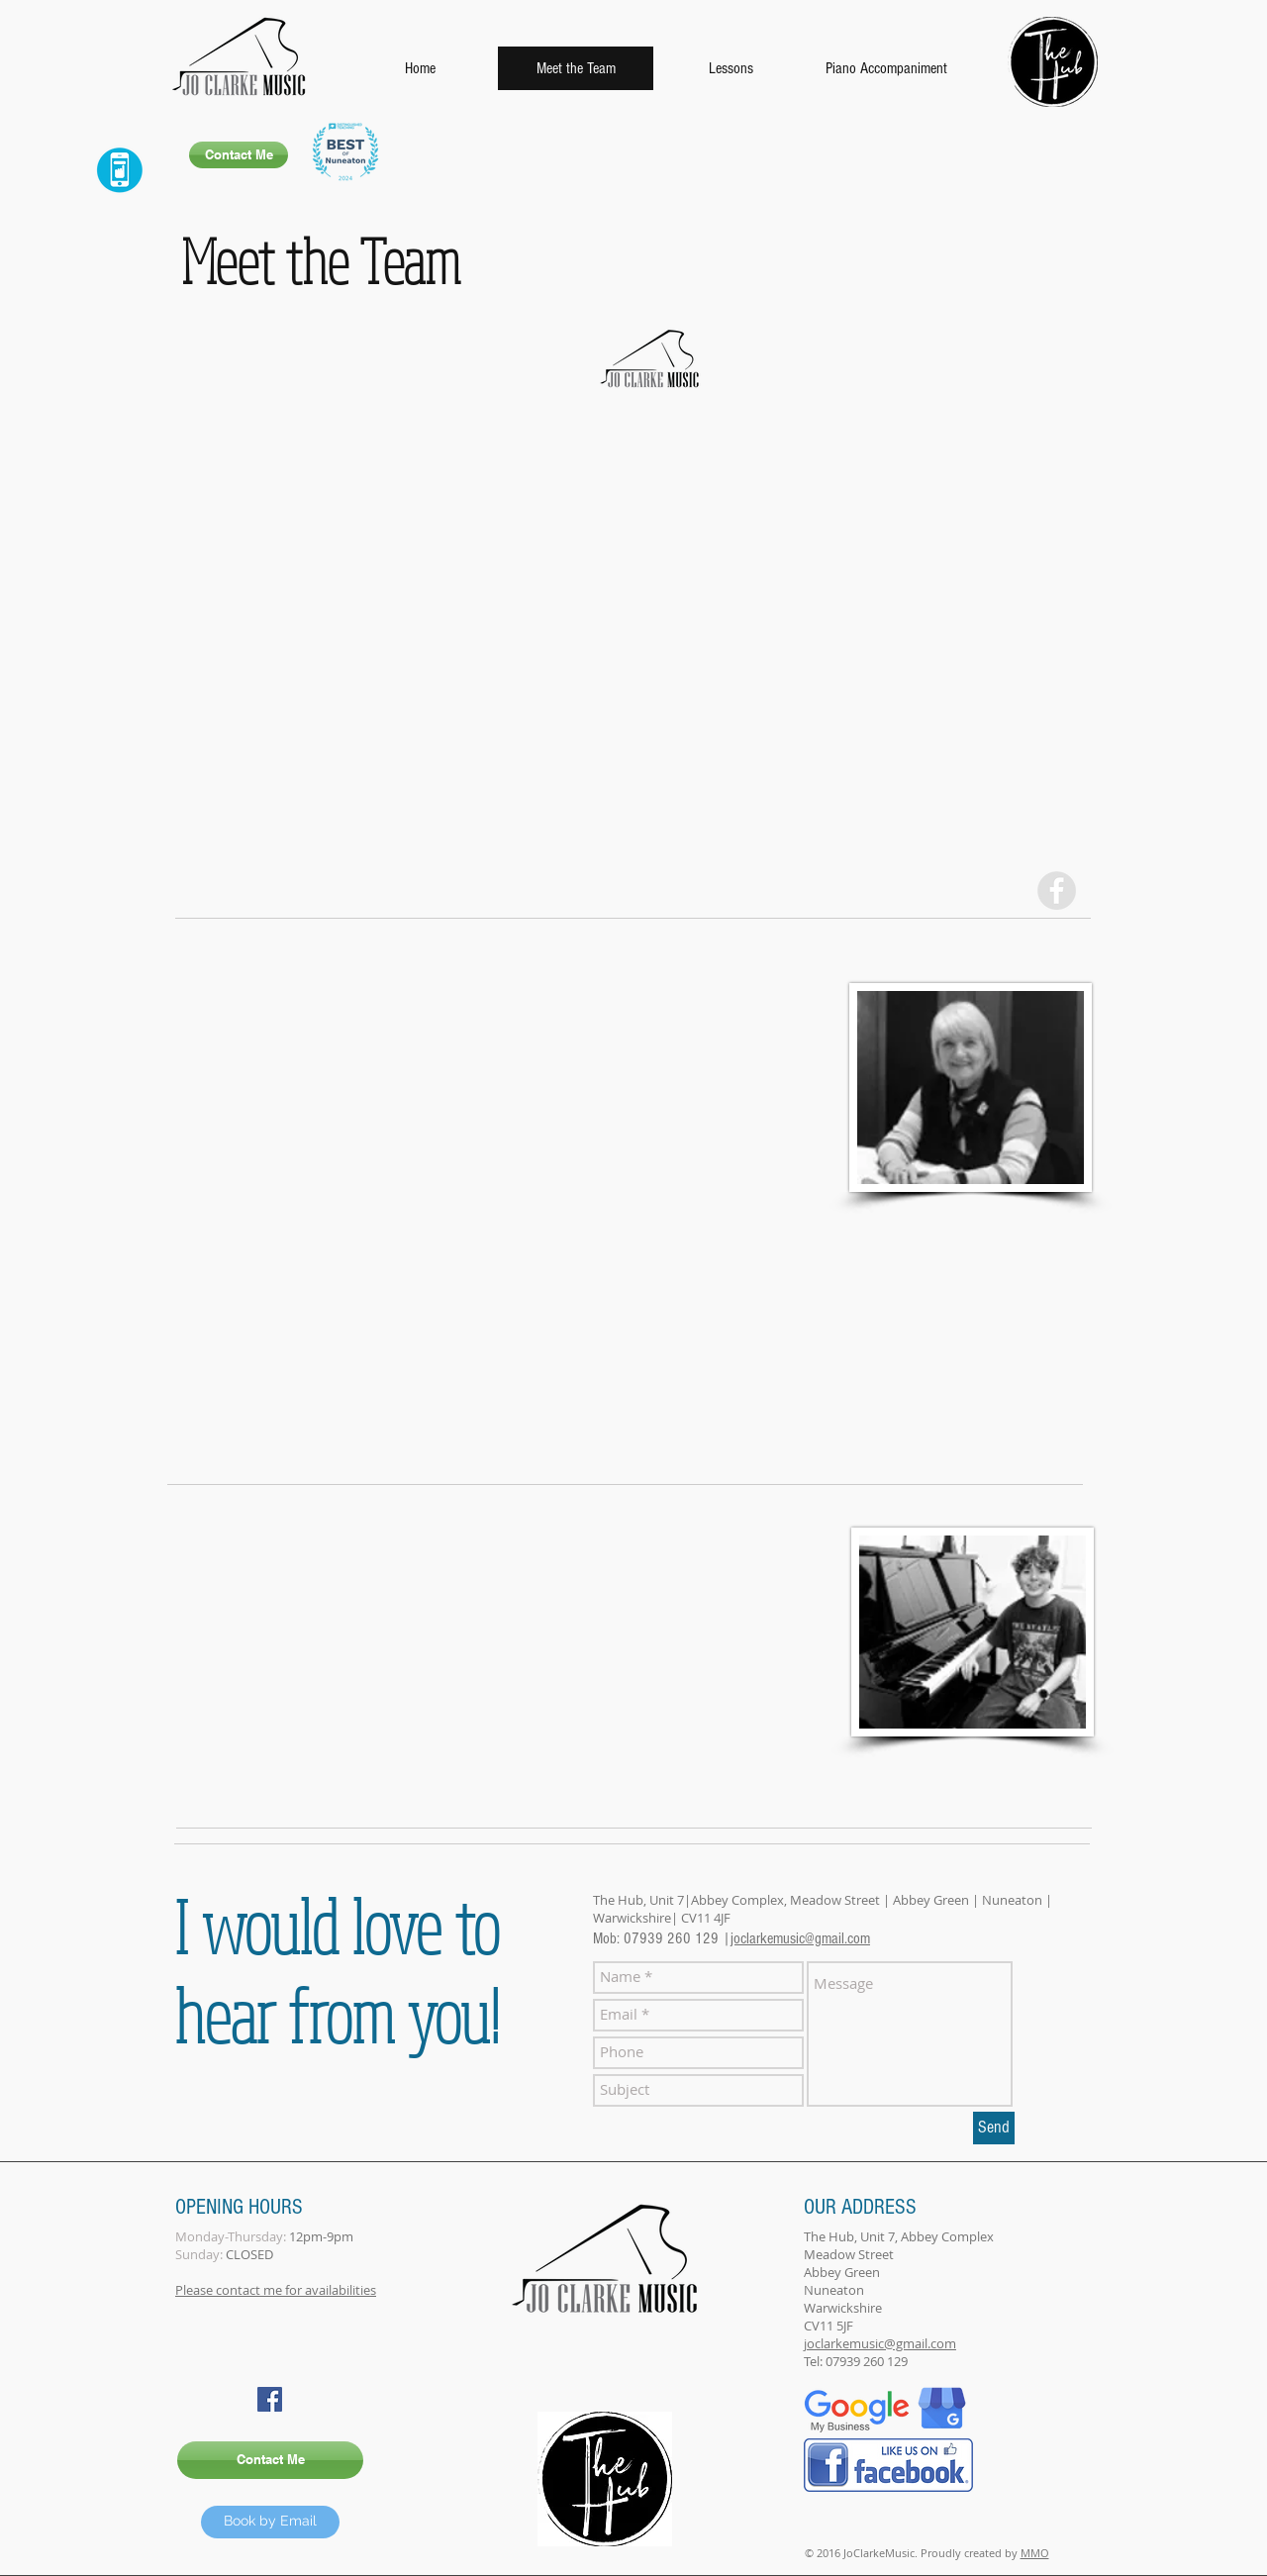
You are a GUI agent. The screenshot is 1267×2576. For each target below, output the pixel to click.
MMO (1035, 2552)
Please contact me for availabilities (275, 2290)
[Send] (994, 2128)
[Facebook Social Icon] (269, 2399)
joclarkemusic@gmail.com (800, 1938)
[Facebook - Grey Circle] (1056, 890)
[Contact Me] (238, 155)
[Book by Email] (270, 2522)
